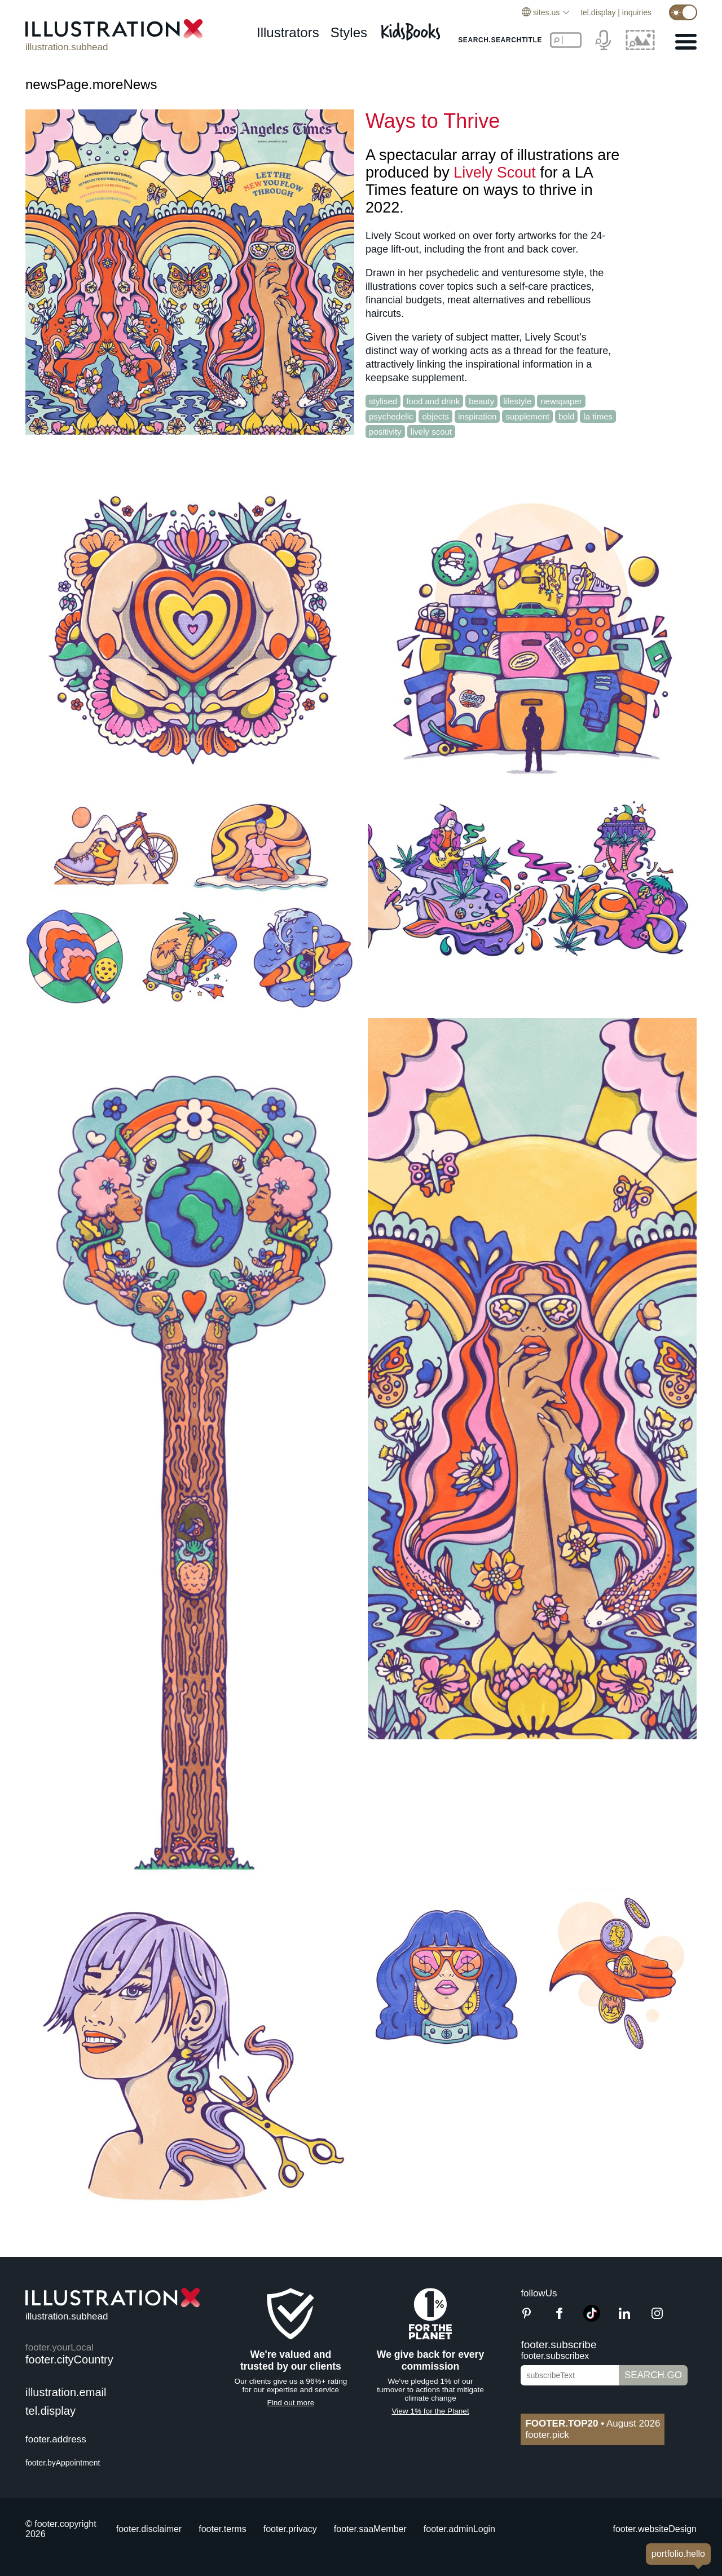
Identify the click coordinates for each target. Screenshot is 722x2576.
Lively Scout (495, 172)
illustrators (288, 32)
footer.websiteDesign (655, 2529)
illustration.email (65, 2392)
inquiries (636, 12)
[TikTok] (591, 2318)
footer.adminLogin (459, 2529)
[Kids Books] (412, 28)
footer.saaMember (370, 2529)
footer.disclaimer (149, 2529)
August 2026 (592, 2423)
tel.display (597, 12)
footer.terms (222, 2529)
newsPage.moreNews (91, 84)
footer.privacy (290, 2529)
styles (349, 32)
